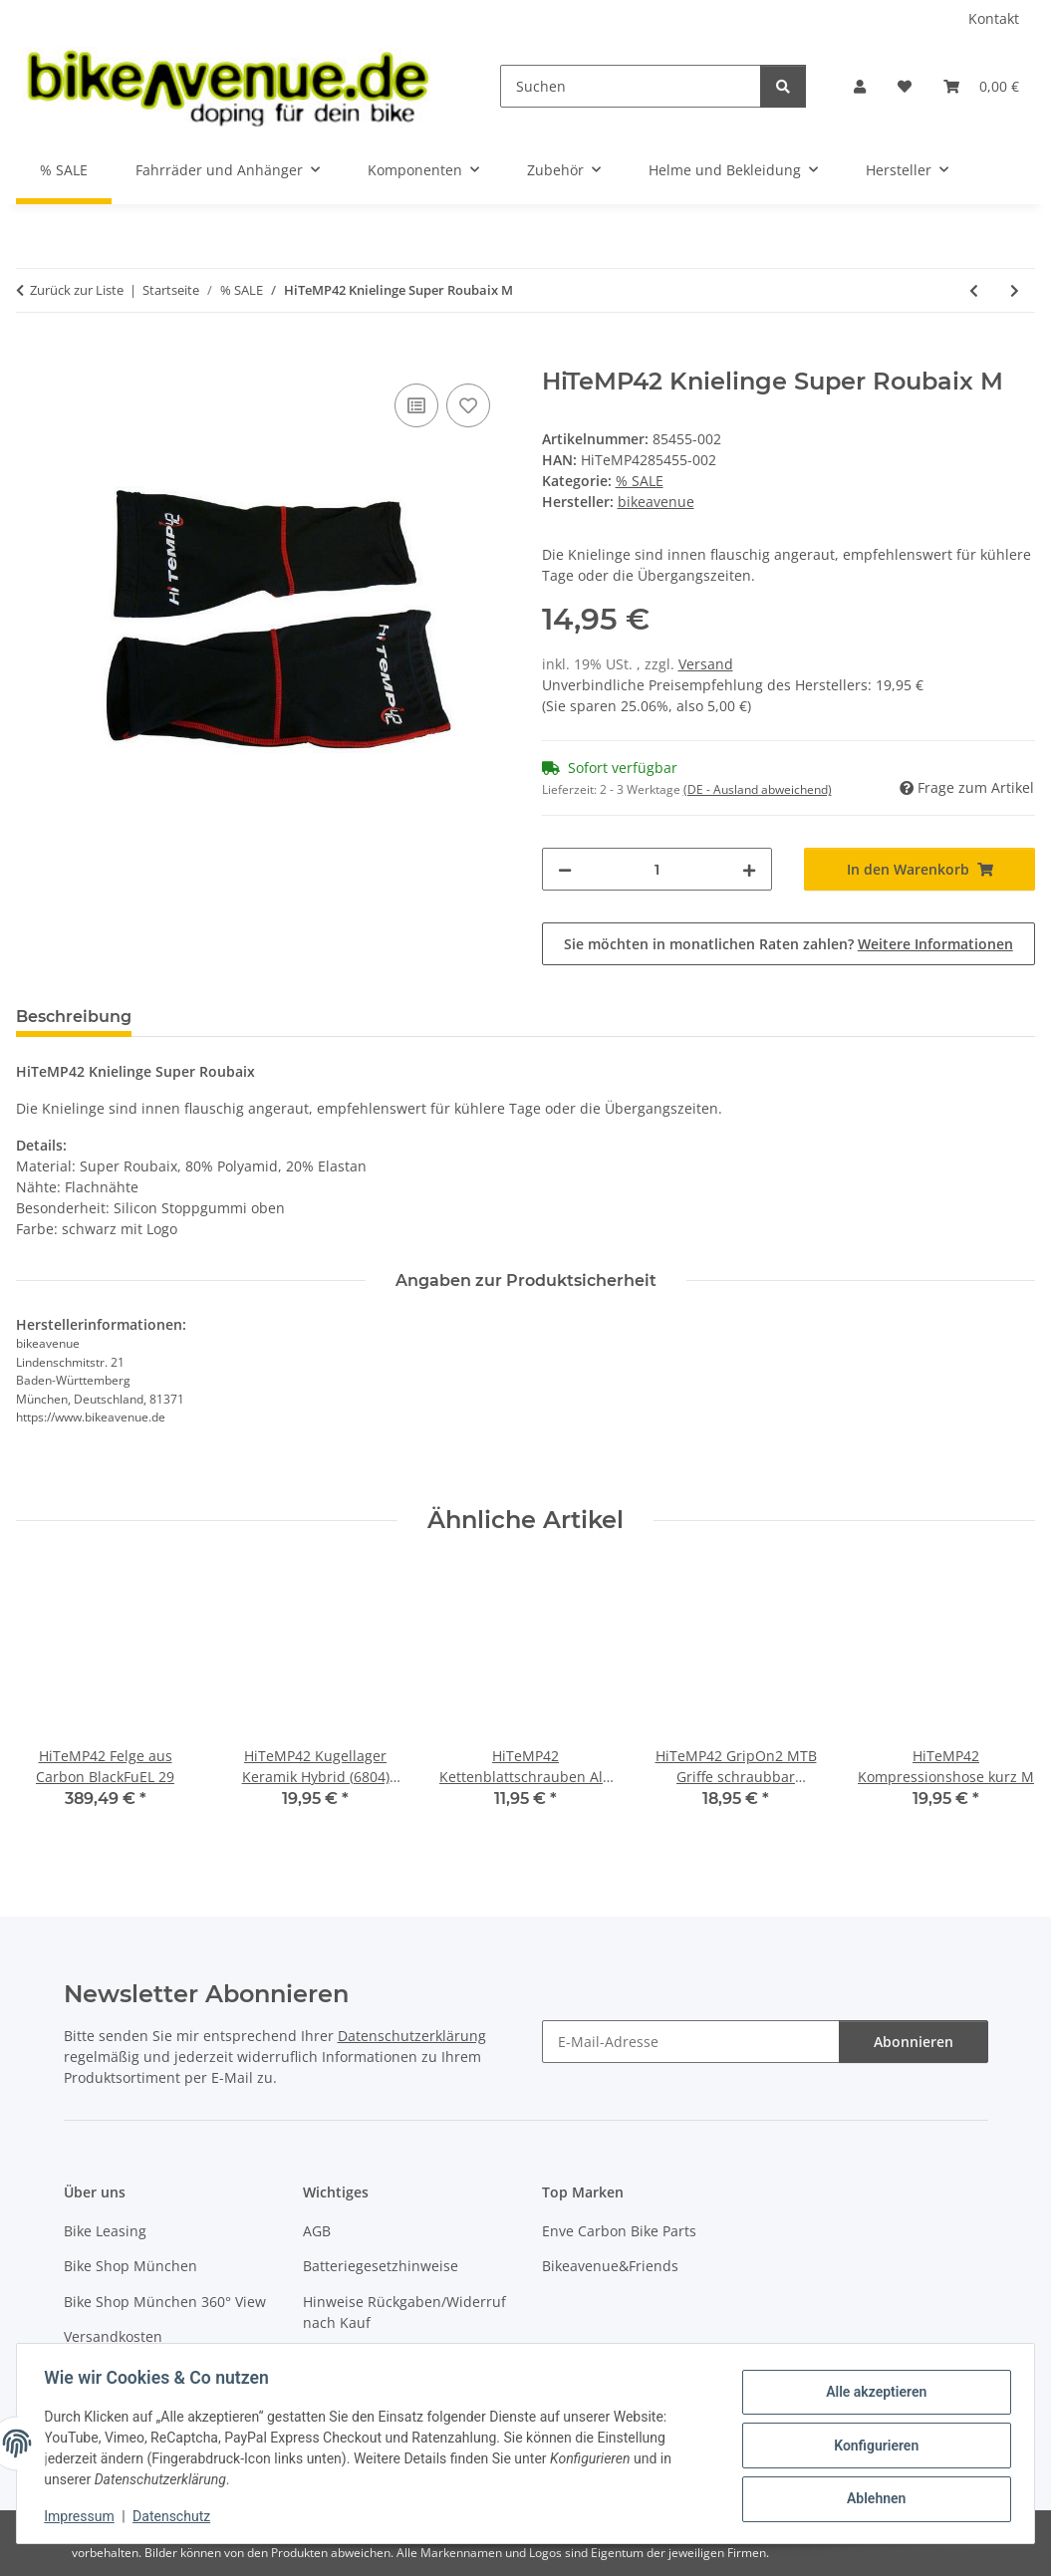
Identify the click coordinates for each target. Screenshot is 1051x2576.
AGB (317, 2230)
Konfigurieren (871, 2445)
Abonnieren (913, 2041)
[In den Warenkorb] (32, 357)
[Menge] (657, 869)
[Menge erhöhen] (749, 869)
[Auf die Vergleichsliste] (416, 405)
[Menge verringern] (565, 869)
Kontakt (993, 18)
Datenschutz (176, 2516)
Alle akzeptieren (871, 2394)
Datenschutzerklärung (412, 2035)
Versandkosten (113, 2336)
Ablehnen (871, 2497)
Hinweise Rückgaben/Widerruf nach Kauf (404, 2312)
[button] (860, 86)
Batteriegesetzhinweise (380, 2265)
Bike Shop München (130, 2265)
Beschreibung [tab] (73, 1016)
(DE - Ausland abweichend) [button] (757, 789)
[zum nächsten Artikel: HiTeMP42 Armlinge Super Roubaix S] (1014, 290)
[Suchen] (630, 86)
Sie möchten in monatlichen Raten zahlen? (788, 943)
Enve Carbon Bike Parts (619, 2230)
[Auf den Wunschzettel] (468, 405)
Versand (705, 663)
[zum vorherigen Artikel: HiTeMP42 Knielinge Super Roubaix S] (973, 290)
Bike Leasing (105, 2230)
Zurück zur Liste (77, 290)
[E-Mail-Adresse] (691, 2041)
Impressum (84, 2516)
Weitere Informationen (935, 943)
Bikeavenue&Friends (610, 2265)
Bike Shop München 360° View (165, 2301)
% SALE (639, 480)
